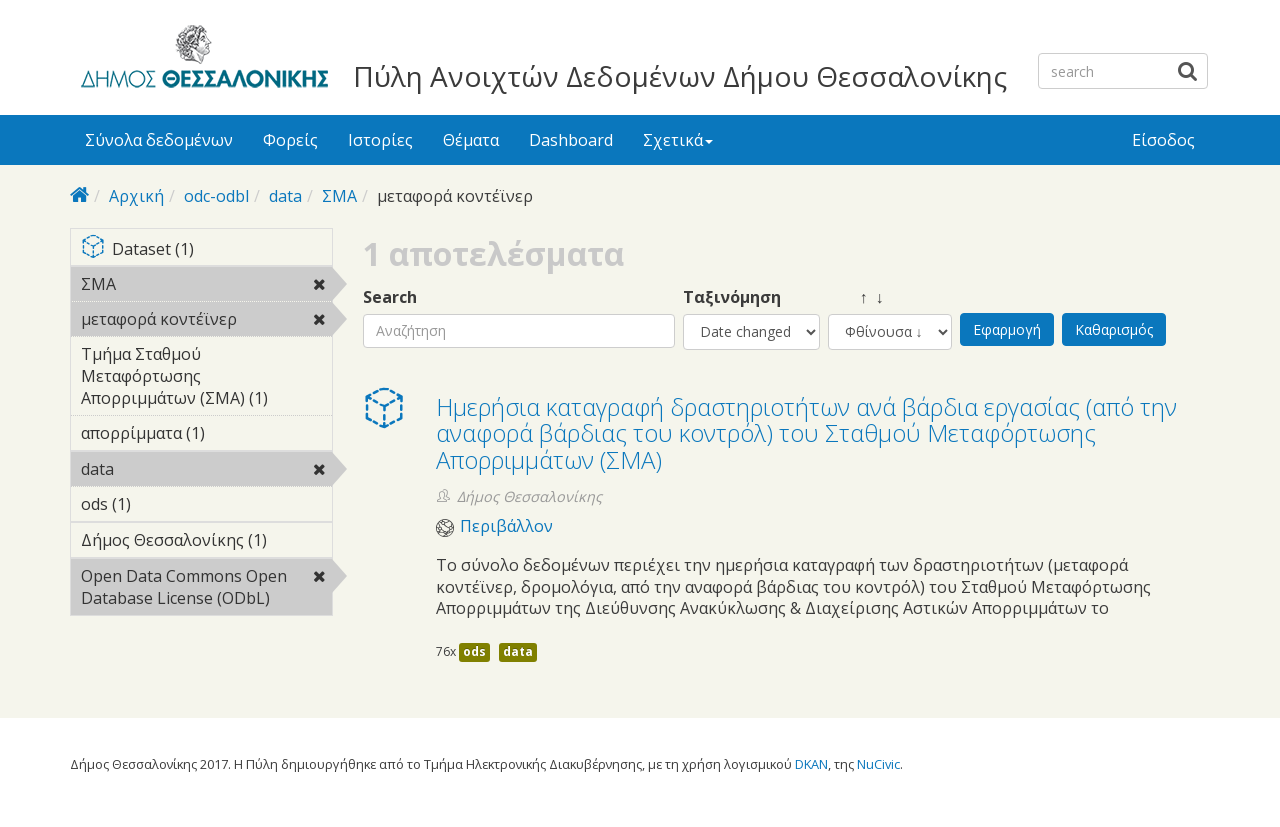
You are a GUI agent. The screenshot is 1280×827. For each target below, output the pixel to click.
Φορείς (290, 140)
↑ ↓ (856, 297)
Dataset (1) (206, 250)
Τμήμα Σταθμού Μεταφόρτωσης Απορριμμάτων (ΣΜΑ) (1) (206, 379)
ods (474, 651)
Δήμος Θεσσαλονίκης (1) (206, 543)
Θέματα (471, 140)
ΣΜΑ (339, 196)
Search (390, 297)
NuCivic (878, 764)
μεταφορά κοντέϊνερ (206, 322)
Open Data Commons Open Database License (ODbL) (206, 590)
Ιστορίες (380, 140)
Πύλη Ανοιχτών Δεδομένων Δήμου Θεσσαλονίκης (680, 76)
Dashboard (571, 140)
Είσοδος (1163, 140)
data (285, 196)
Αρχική (136, 196)
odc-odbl (216, 196)
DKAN (811, 764)
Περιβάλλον (506, 526)
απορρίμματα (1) (206, 436)
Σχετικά (678, 140)
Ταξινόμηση (732, 297)
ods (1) (162, 504)
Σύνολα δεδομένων (159, 140)
